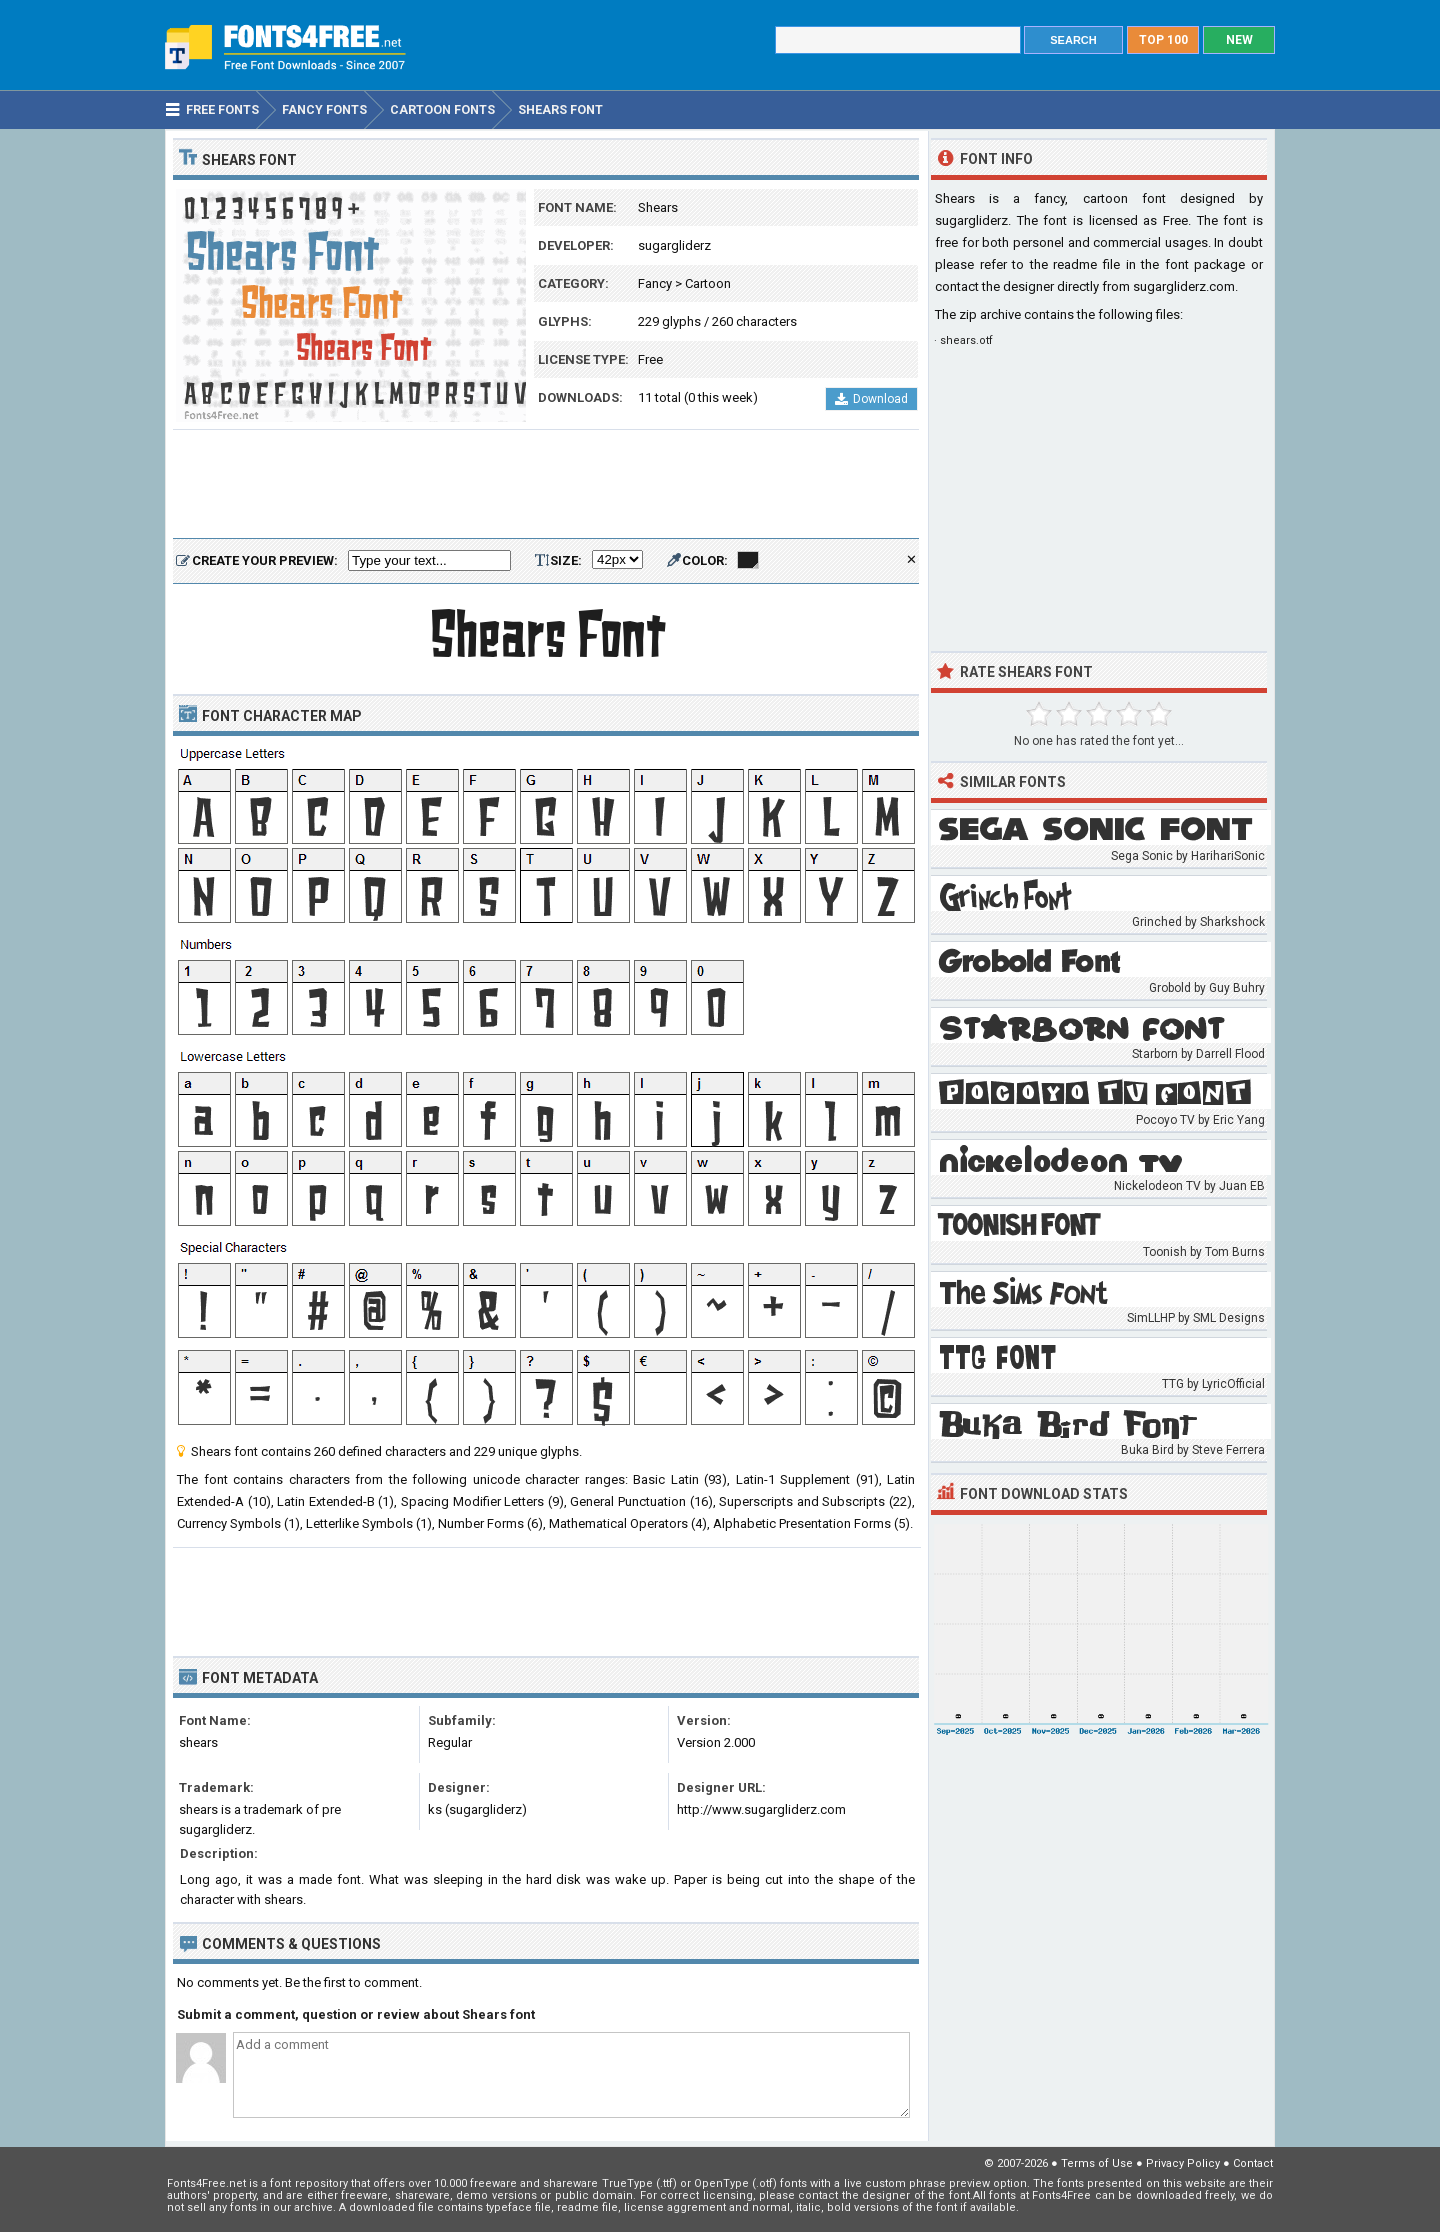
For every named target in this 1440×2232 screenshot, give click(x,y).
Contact (1253, 2163)
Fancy (655, 283)
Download (871, 399)
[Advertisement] (546, 485)
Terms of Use (1097, 2163)
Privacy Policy (1183, 2163)
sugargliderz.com (1184, 286)
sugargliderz (674, 245)
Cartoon (708, 283)
